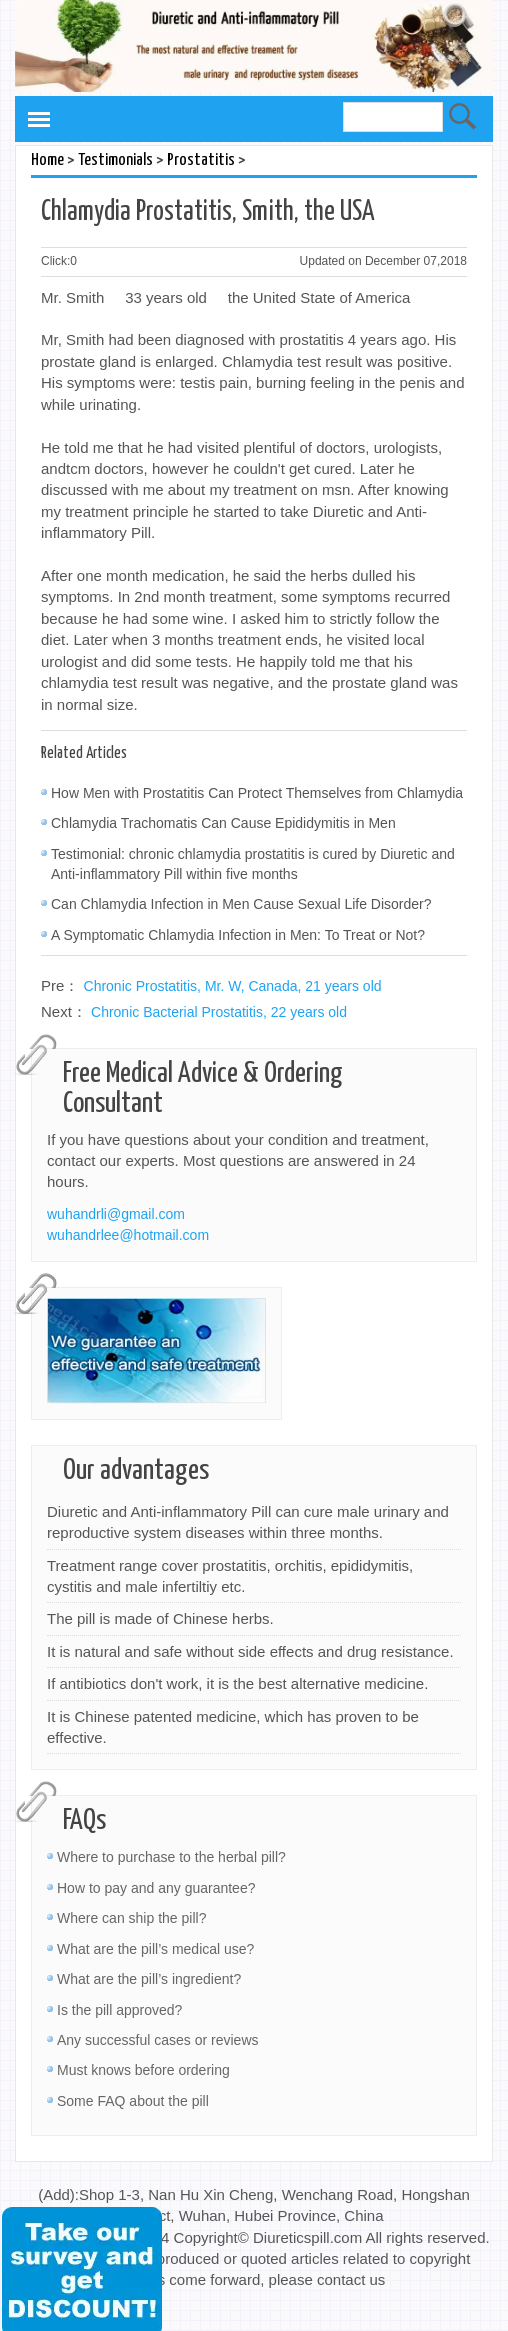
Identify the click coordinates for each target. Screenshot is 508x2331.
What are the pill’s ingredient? (149, 1979)
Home (47, 160)
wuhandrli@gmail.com (116, 1214)
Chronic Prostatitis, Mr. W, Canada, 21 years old (233, 986)
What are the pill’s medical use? (155, 1949)
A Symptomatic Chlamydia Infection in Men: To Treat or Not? (238, 935)
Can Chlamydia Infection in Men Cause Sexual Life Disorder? (241, 904)
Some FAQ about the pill (133, 2101)
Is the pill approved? (119, 2010)
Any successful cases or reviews (158, 2040)
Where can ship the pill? (131, 1918)
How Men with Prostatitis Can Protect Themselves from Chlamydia (257, 793)
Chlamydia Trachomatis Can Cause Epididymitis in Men (223, 823)
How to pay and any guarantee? (156, 1888)
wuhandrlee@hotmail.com (128, 1235)
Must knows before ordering (143, 2070)
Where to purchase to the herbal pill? (171, 1857)
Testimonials (115, 160)
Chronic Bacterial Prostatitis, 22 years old (219, 1012)
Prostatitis (201, 160)
